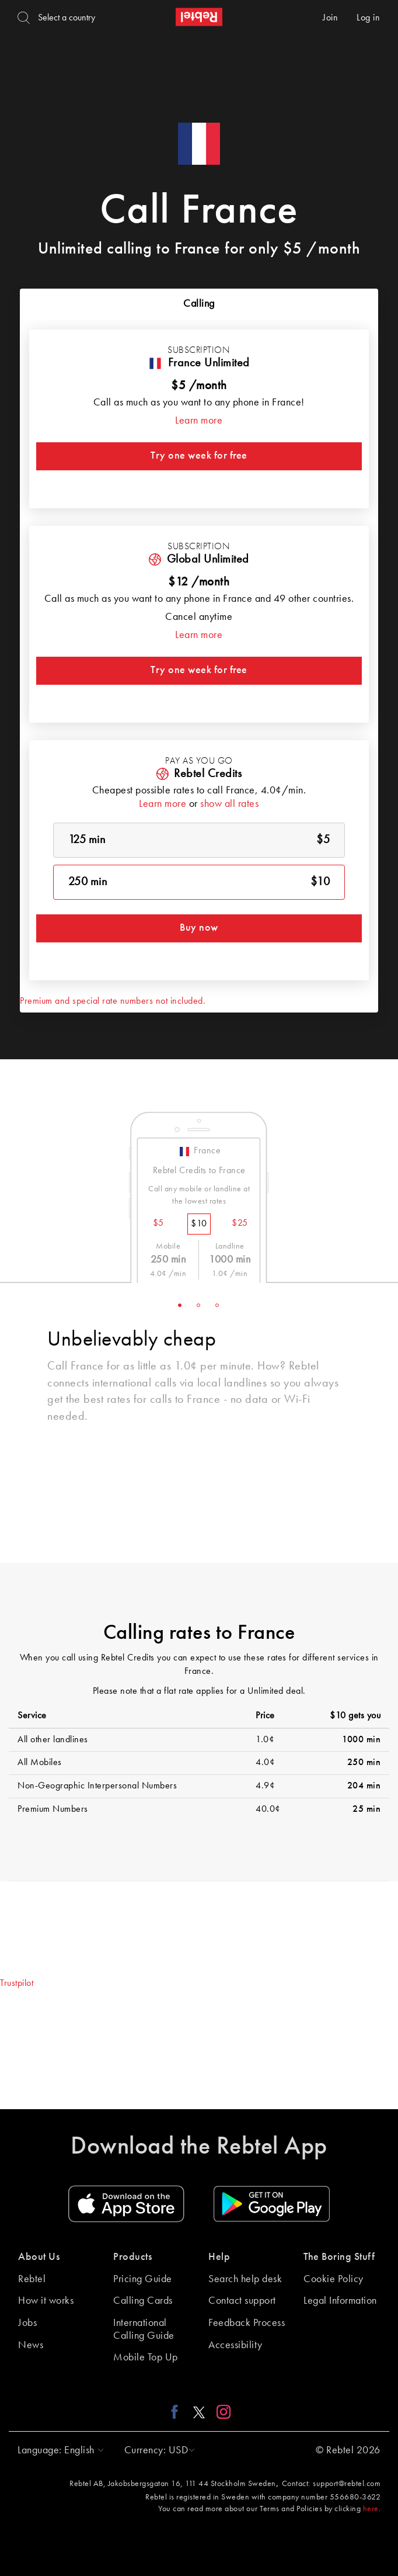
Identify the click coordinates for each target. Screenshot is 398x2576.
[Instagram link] (221, 2412)
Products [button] (132, 2257)
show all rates (229, 804)
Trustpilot (16, 1983)
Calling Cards (143, 2301)
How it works (46, 2301)
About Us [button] (39, 2257)
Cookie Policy (333, 2279)
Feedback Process (246, 2323)
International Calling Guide (143, 2329)
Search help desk (245, 2279)
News (30, 2345)
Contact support (242, 2301)
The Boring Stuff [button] (339, 2257)
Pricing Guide (142, 2279)
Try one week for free (199, 455)
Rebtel (32, 2279)
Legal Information (340, 2301)
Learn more (198, 420)
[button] (58, 2450)
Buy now (199, 928)
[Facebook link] (177, 2412)
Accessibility (235, 2345)
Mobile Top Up (145, 2357)
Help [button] (219, 2257)
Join (330, 18)
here (371, 2509)
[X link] (199, 2412)
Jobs (27, 2323)
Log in (368, 18)
